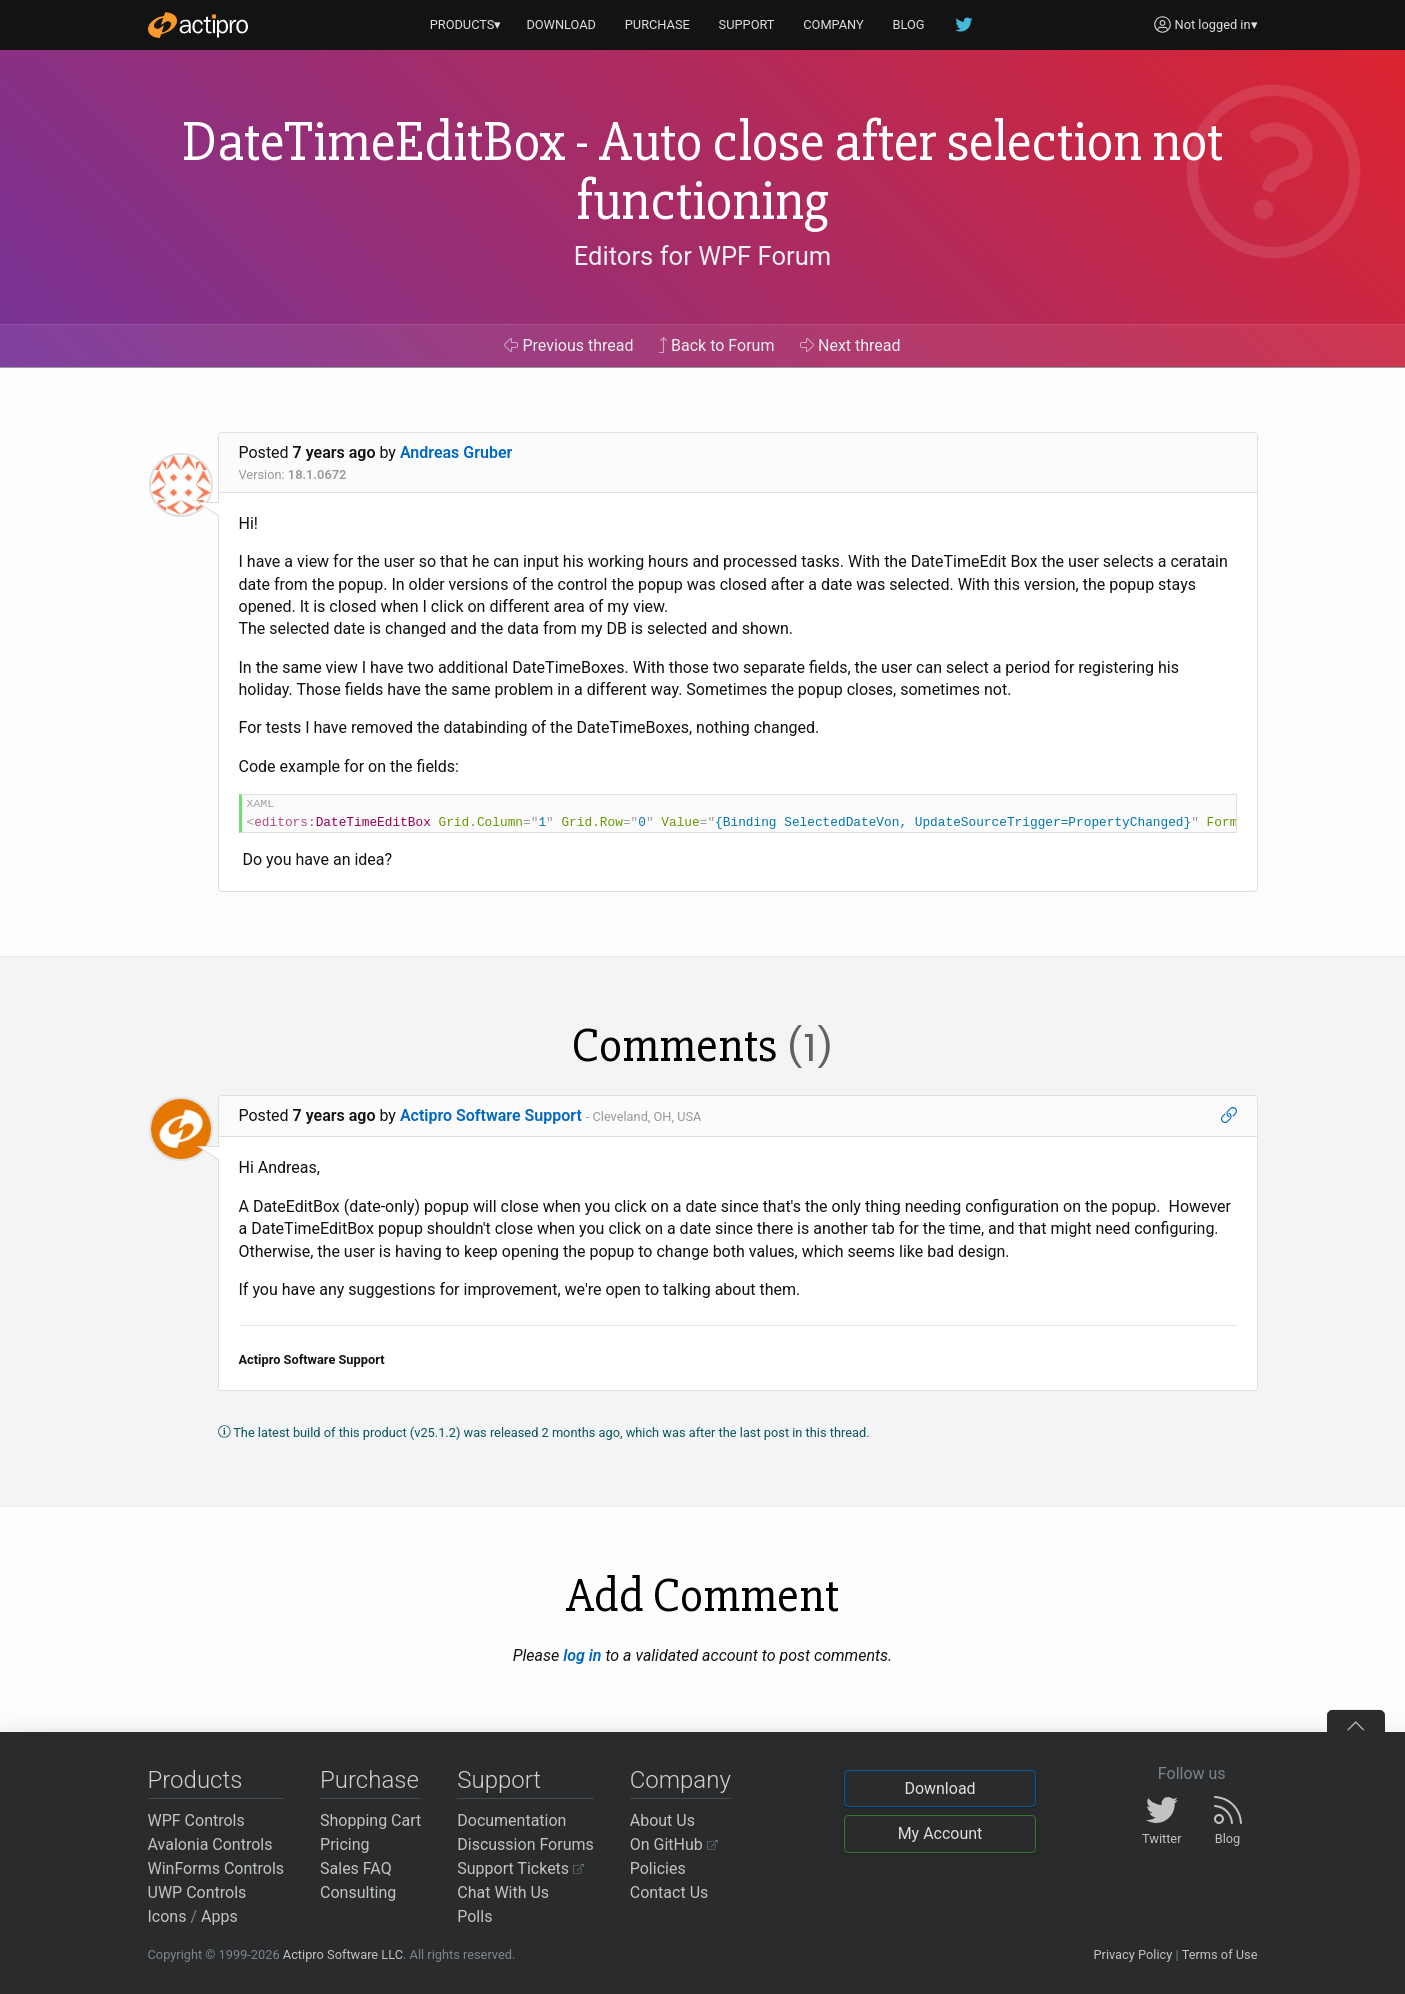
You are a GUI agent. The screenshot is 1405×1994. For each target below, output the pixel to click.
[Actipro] (198, 25)
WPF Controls (196, 1820)
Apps (219, 1916)
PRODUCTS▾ (466, 24)
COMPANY (833, 24)
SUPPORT (747, 24)
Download (939, 1788)
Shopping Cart (370, 1820)
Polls (474, 1916)
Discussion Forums (525, 1844)
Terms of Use (1220, 1954)
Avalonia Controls (210, 1844)
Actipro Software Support (491, 1115)
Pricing (345, 1844)
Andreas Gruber (456, 452)
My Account (940, 1833)
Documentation (511, 1820)
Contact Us (669, 1892)
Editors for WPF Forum (703, 256)
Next (850, 345)
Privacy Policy (1132, 1954)
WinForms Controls (216, 1868)
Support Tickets (520, 1868)
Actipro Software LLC (343, 1954)
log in (582, 1655)
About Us (662, 1820)
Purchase (369, 1780)
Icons (167, 1916)
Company (680, 1780)
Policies (658, 1868)
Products (195, 1780)
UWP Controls (197, 1892)
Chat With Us (503, 1892)
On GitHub (674, 1844)
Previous (568, 345)
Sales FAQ (356, 1868)
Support (499, 1780)
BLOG (909, 24)
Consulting (358, 1892)
